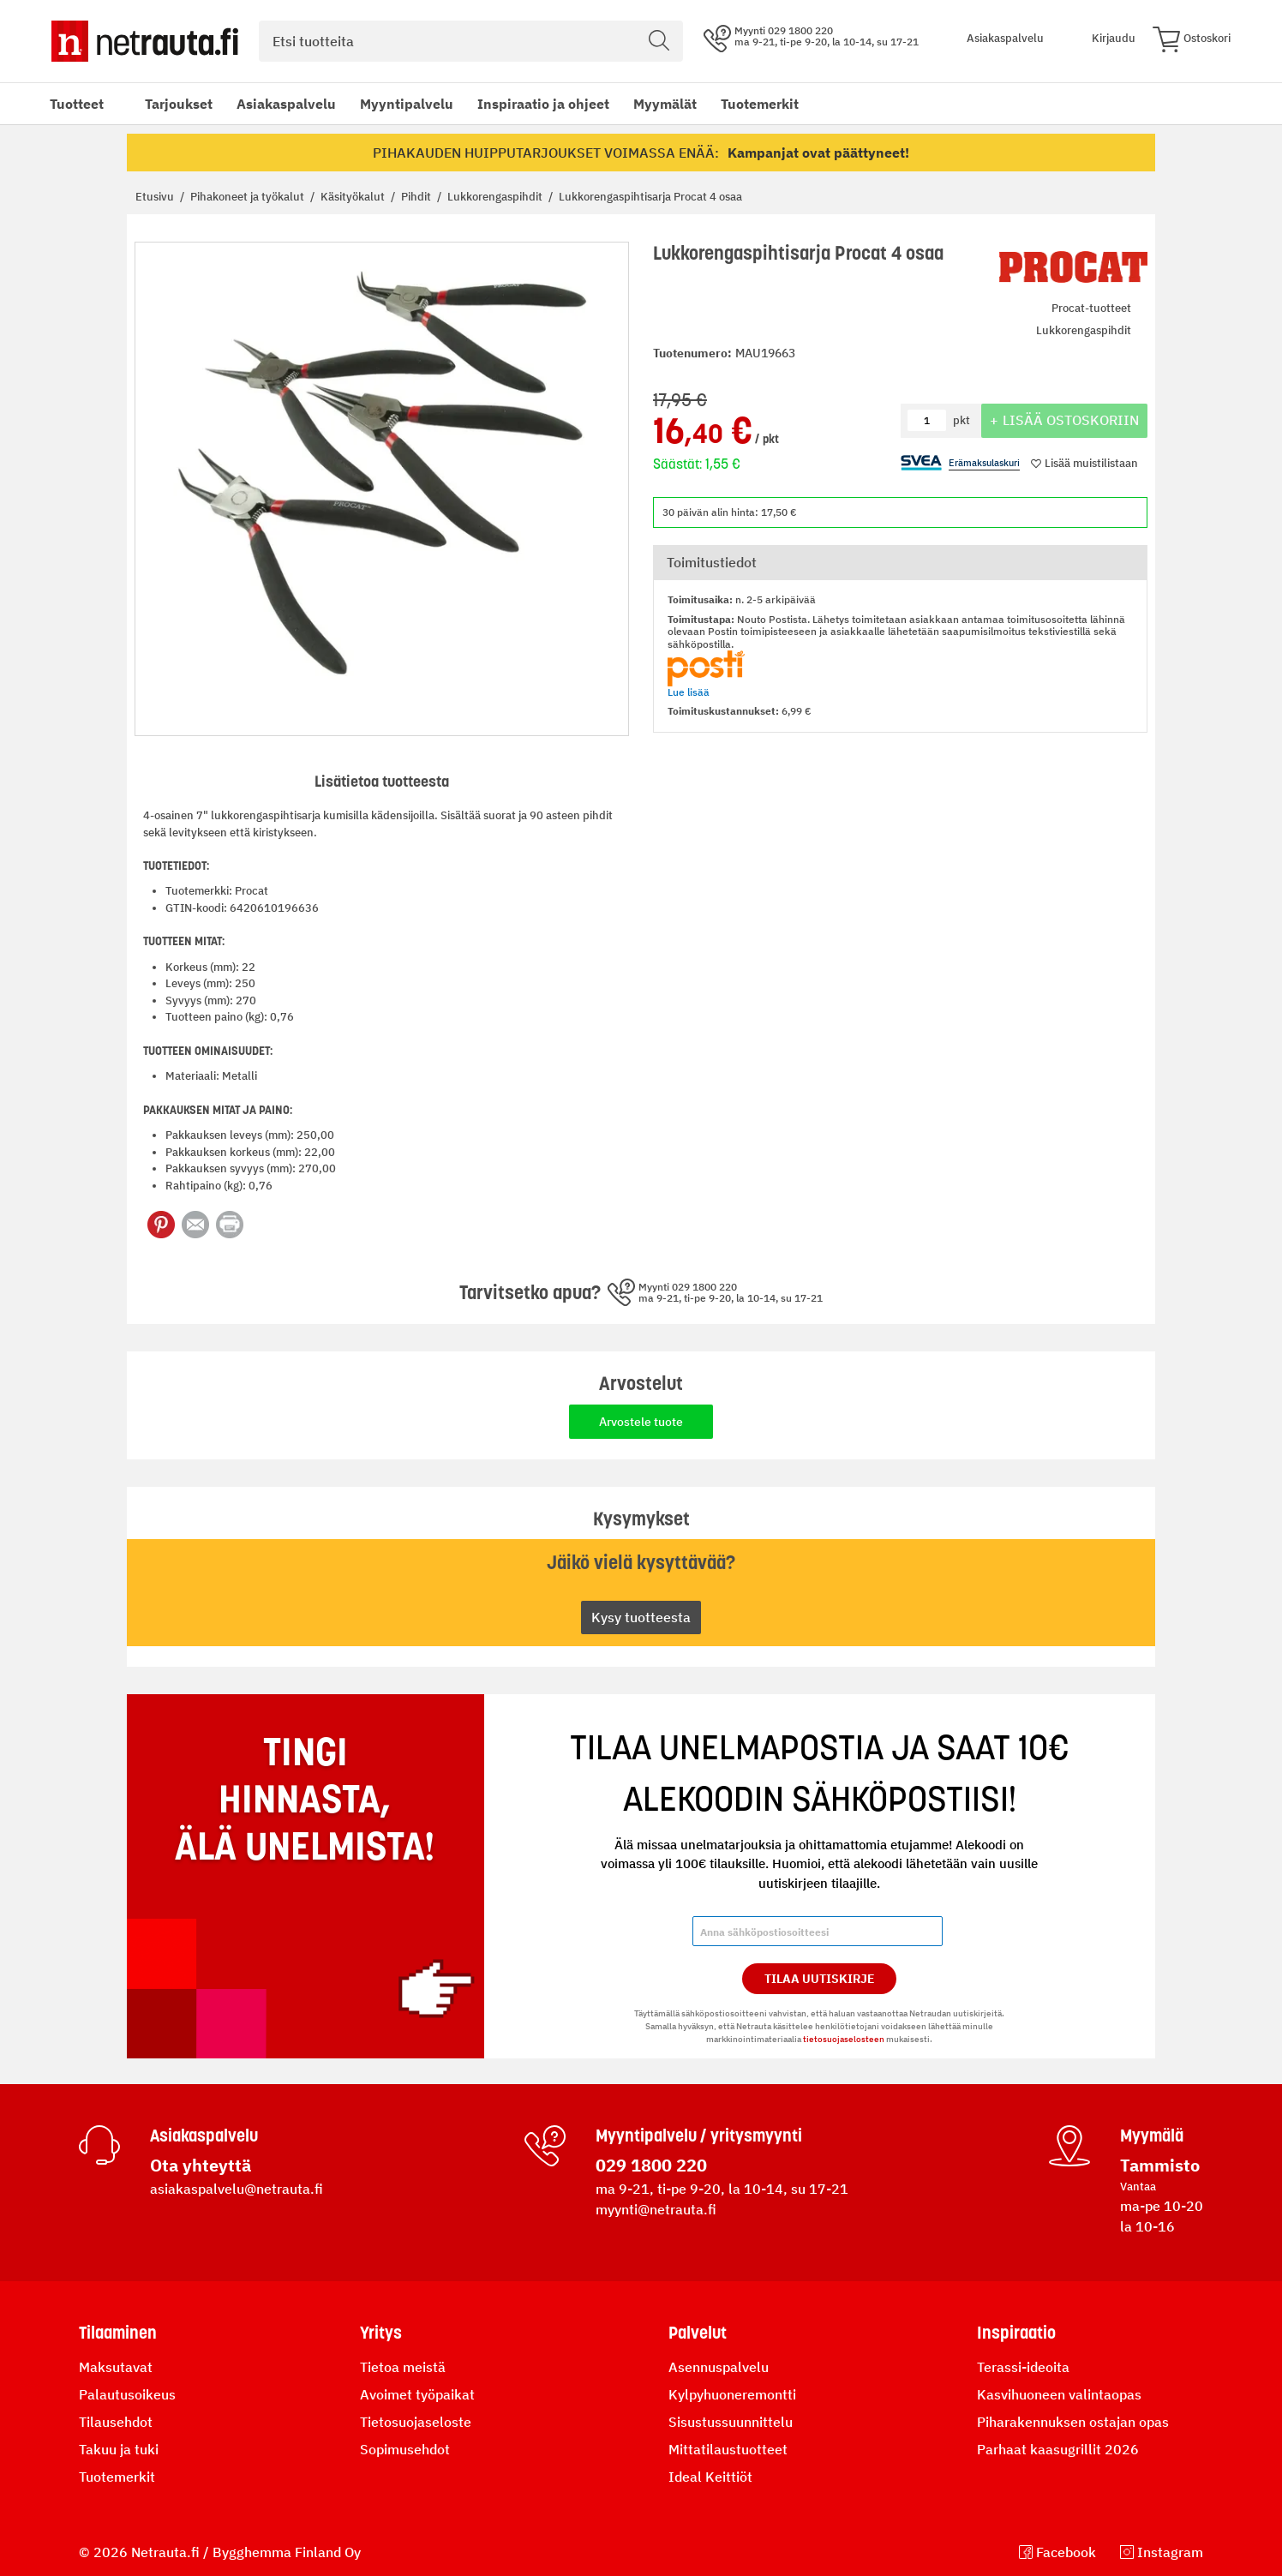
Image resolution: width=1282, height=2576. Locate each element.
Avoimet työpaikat (417, 2394)
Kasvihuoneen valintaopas (1059, 2394)
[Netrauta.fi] (144, 41)
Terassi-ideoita (1023, 2366)
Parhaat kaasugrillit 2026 (1058, 2449)
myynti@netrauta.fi (656, 2209)
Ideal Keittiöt (710, 2476)
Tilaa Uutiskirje (819, 1978)
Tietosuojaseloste (415, 2421)
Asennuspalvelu (718, 2366)
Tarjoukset (179, 103)
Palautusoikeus (127, 2394)
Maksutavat (116, 2366)
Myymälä (1151, 2135)
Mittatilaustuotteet (728, 2449)
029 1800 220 (651, 2165)
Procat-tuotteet (1091, 308)
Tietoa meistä (403, 2366)
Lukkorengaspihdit (496, 196)
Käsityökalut (353, 196)
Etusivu (156, 196)
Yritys (381, 2332)
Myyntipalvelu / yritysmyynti (699, 2135)
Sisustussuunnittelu (730, 2421)
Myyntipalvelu (406, 103)
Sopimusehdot (405, 2449)
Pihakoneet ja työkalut (248, 196)
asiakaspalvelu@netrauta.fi (236, 2188)
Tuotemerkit (760, 103)
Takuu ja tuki (119, 2449)
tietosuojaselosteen (843, 2039)
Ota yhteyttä (200, 2165)
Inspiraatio (1016, 2332)
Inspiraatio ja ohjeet (543, 103)
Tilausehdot (116, 2421)
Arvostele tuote (641, 1421)
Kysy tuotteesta (641, 1617)
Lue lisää (689, 692)
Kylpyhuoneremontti (732, 2394)
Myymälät (665, 103)
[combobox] (471, 41)
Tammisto (1160, 2165)
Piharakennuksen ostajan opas (1073, 2421)
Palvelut (697, 2332)
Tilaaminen (118, 2332)
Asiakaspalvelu (286, 103)
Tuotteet (77, 103)
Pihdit (417, 196)
